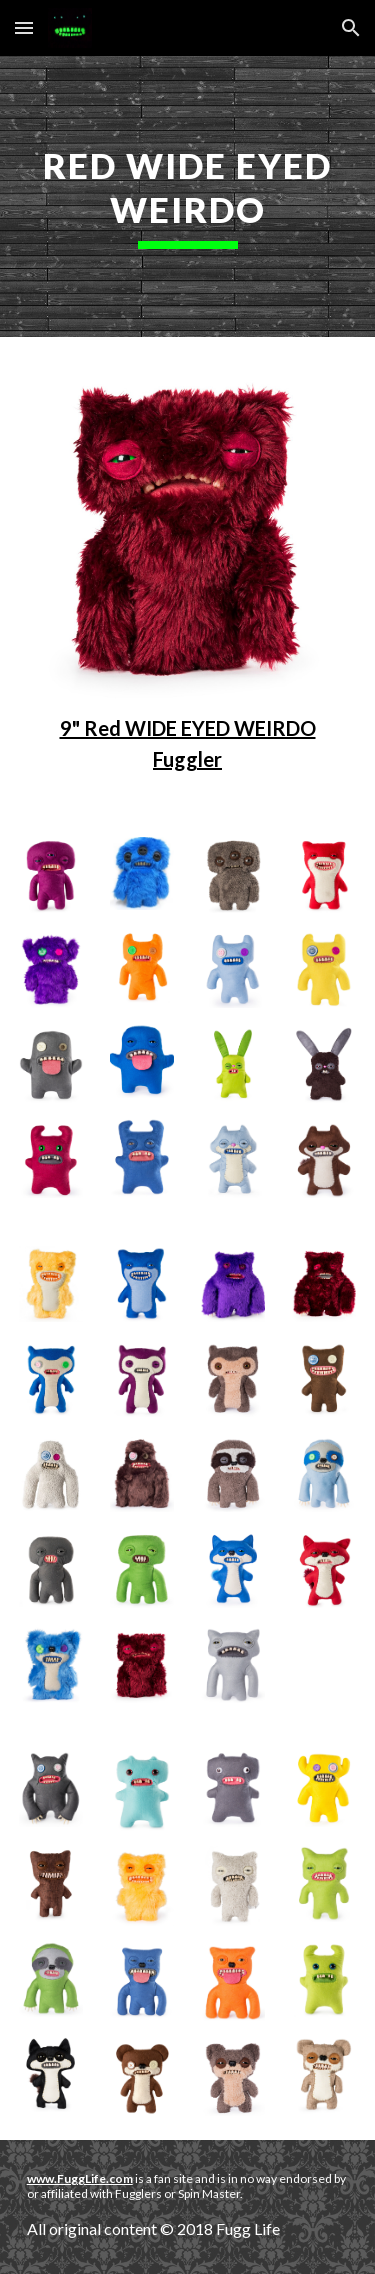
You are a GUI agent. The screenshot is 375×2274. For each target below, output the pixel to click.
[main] (188, 196)
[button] (24, 27)
